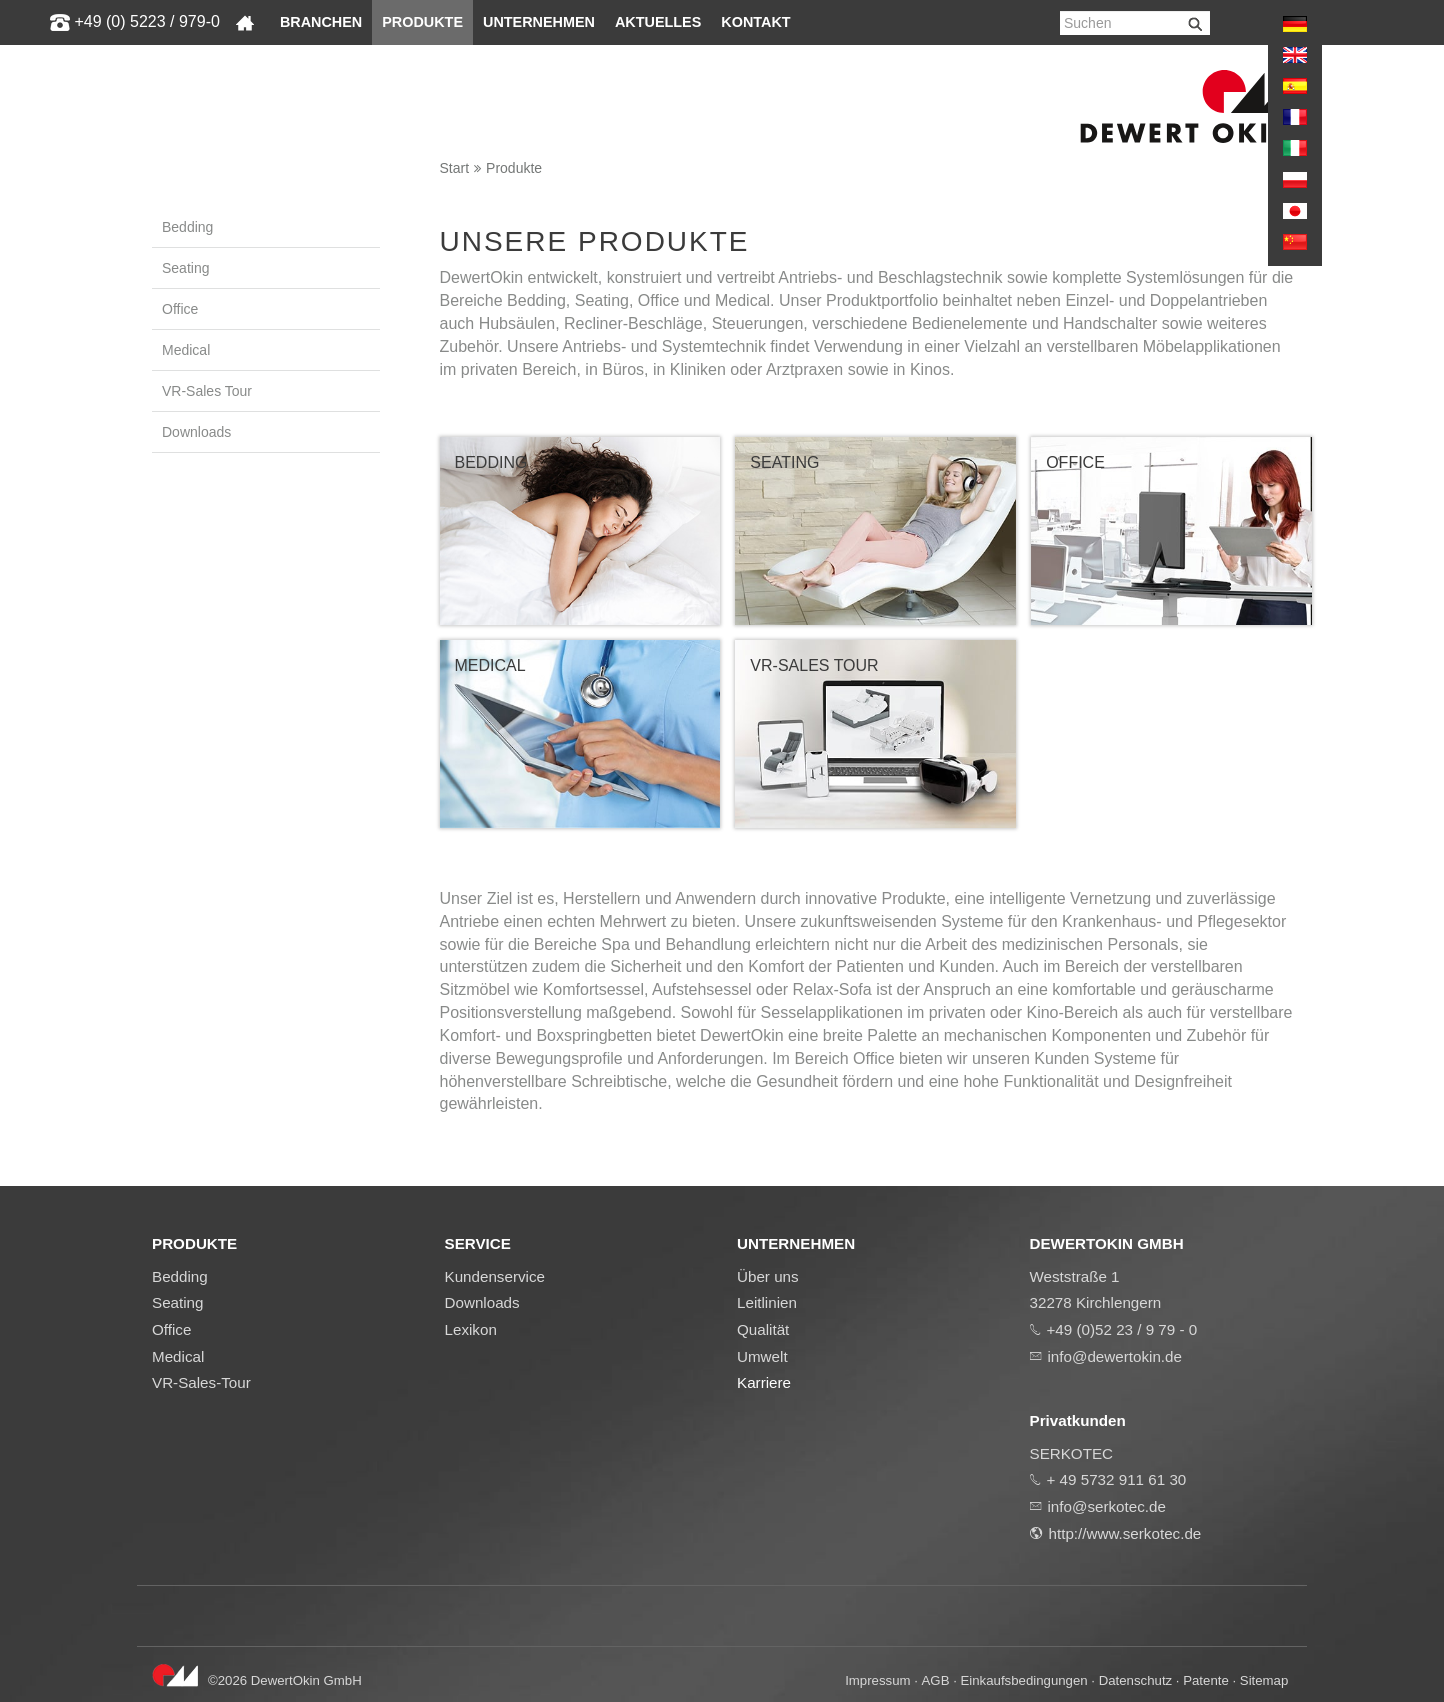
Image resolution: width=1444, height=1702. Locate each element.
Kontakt (755, 22)
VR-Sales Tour (207, 391)
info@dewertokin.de (1115, 1356)
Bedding (187, 227)
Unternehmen (539, 22)
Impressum (877, 1680)
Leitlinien (767, 1302)
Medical (186, 350)
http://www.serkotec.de (1125, 1533)
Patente (1206, 1680)
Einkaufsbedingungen (1024, 1680)
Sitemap (1264, 1680)
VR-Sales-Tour (201, 1382)
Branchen (321, 22)
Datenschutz (1135, 1680)
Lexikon (471, 1329)
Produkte (422, 22)
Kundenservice (495, 1276)
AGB (936, 1680)
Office (180, 309)
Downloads (196, 432)
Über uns (768, 1276)
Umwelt (762, 1356)
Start (455, 168)
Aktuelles (658, 22)
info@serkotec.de (1107, 1506)
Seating (185, 268)
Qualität (763, 1329)
